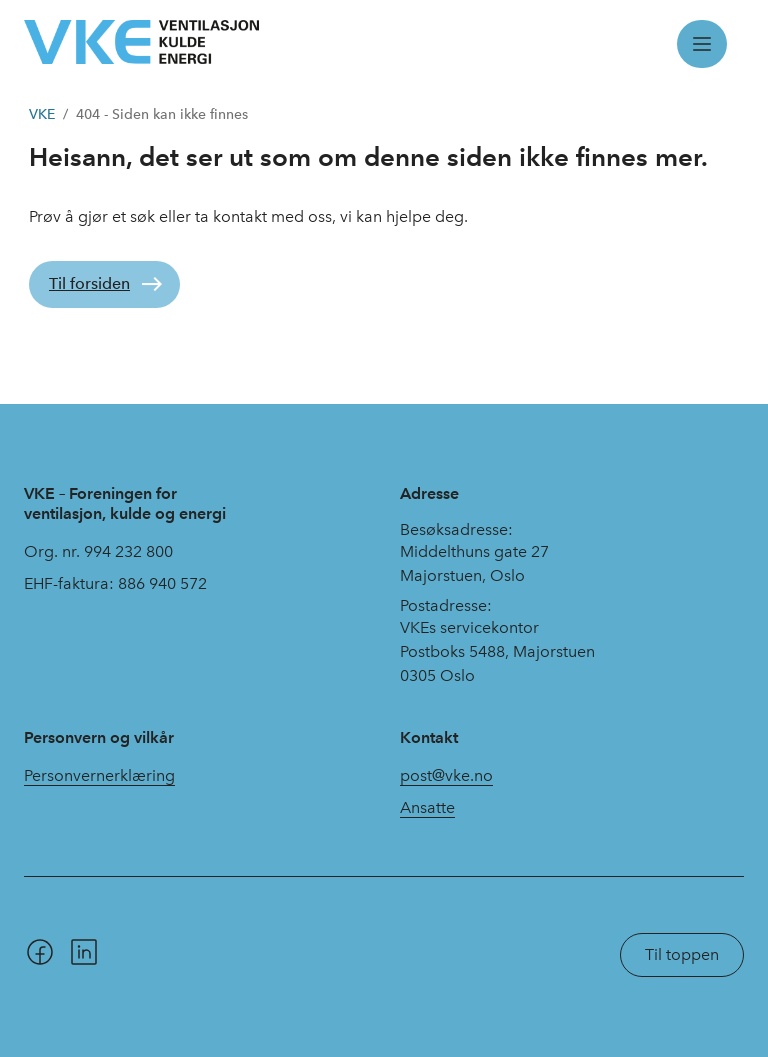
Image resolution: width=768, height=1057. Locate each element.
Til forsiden (89, 283)
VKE (42, 114)
